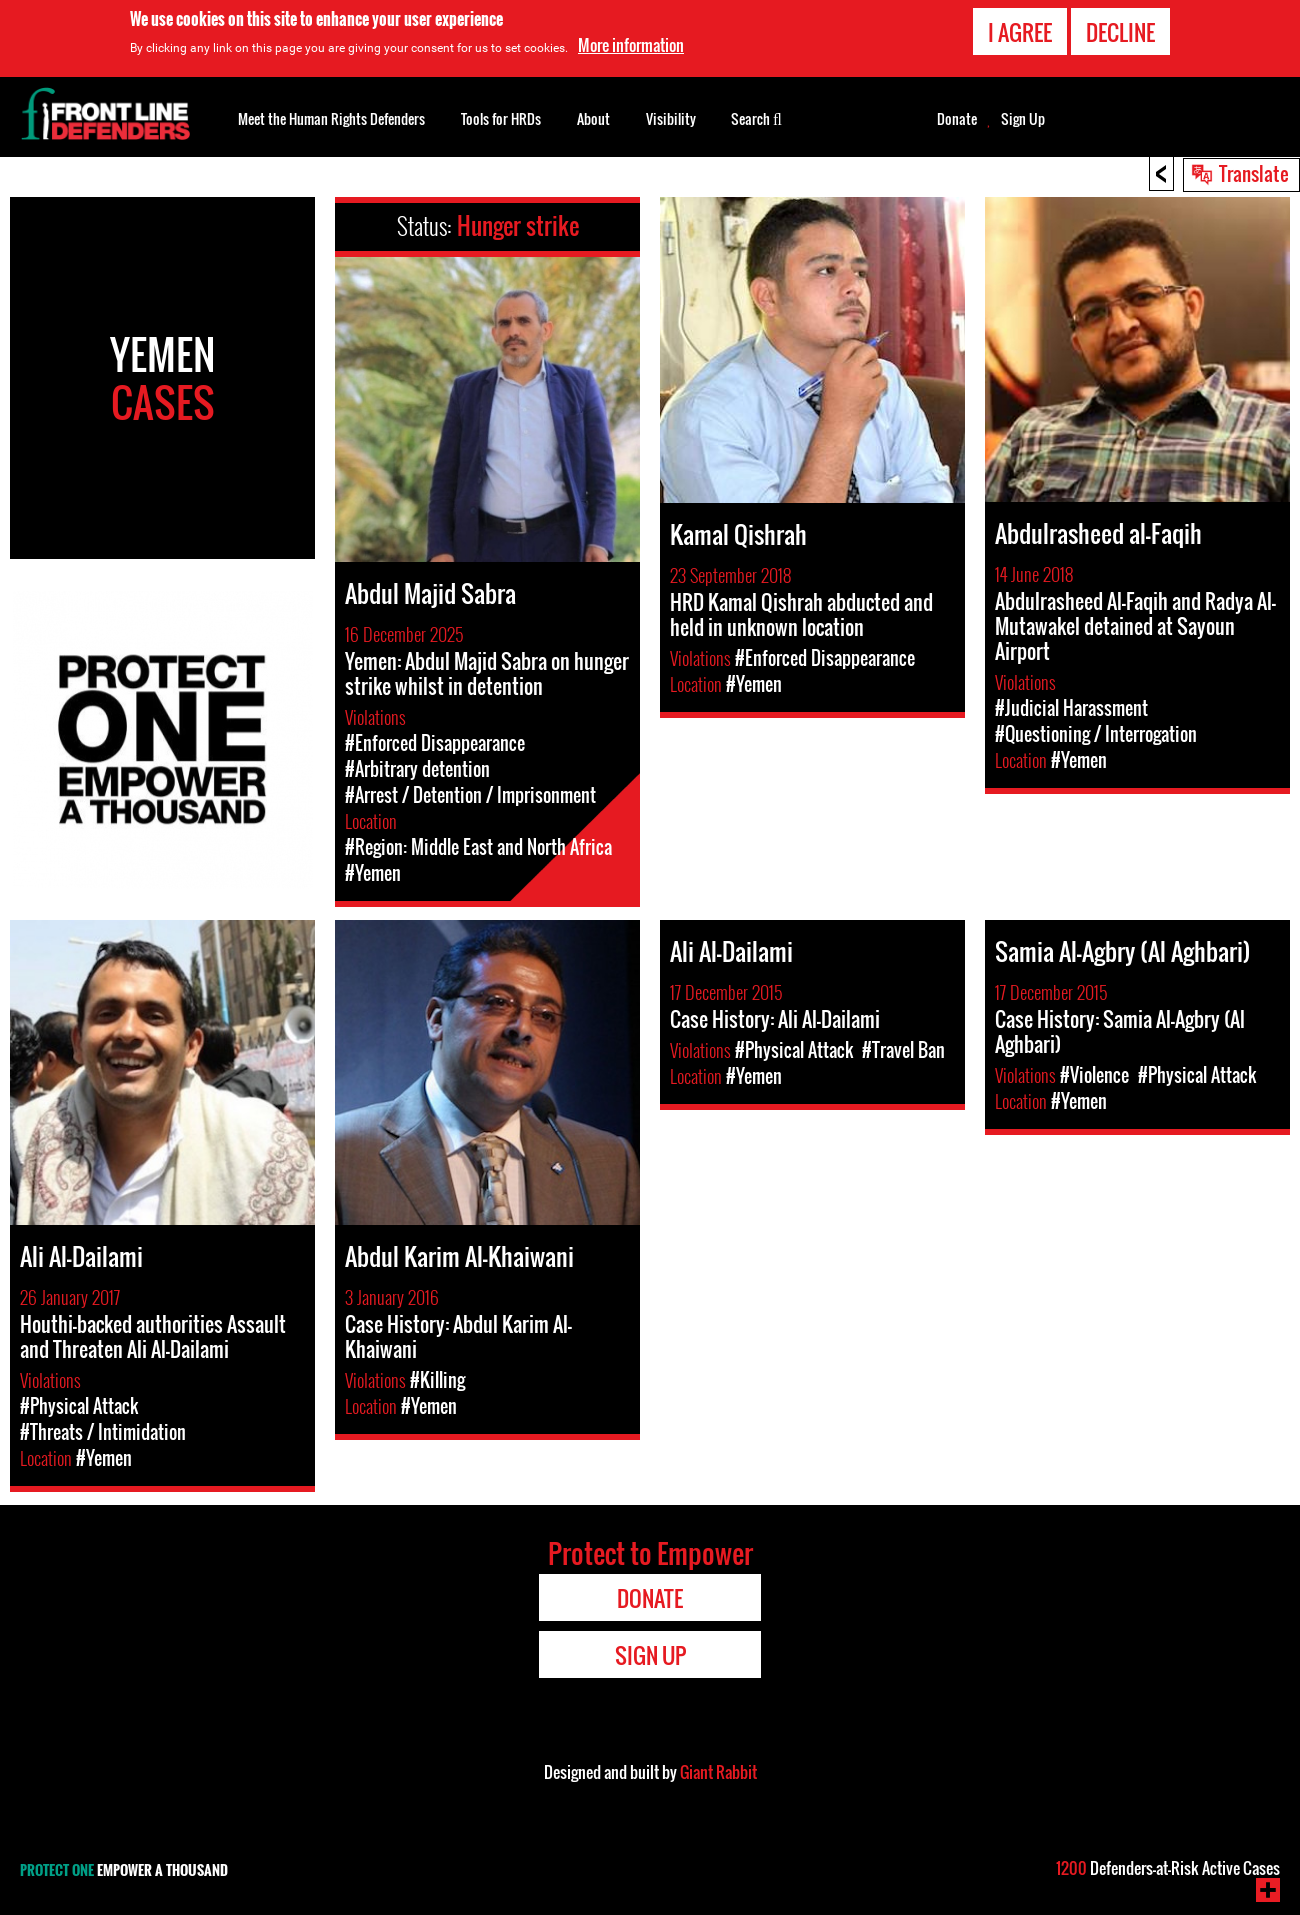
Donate (957, 119)
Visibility (671, 118)
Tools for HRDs (501, 118)
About (593, 118)
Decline (1120, 32)
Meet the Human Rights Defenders (331, 118)
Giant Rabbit (718, 1772)
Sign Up (1023, 119)
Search (756, 117)
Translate (1254, 173)
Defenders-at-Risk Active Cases (1168, 1868)
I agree (1020, 32)
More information (631, 45)
